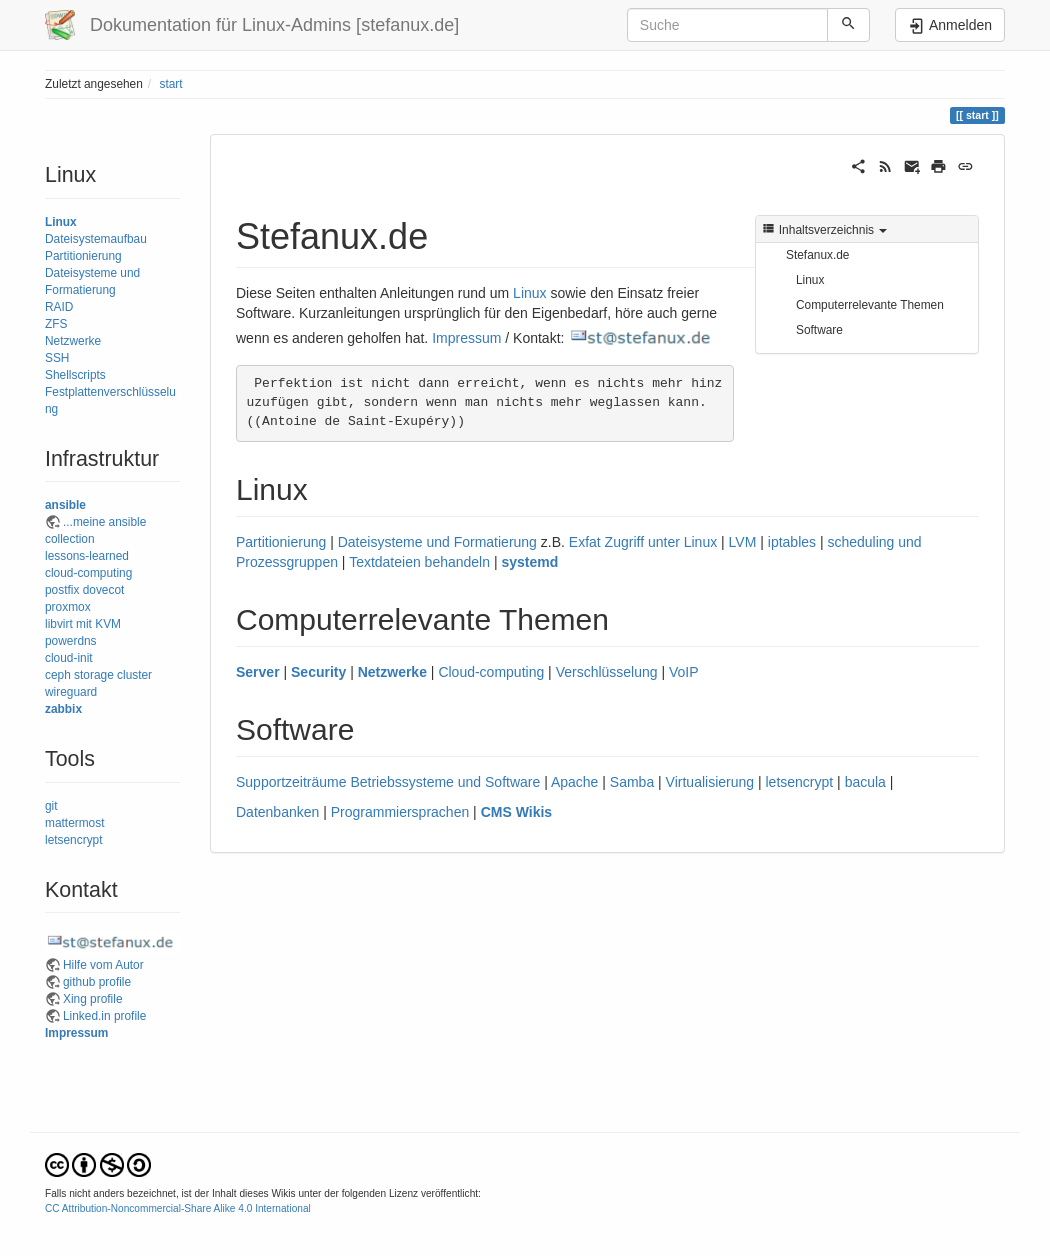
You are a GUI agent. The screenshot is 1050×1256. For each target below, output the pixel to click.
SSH (57, 358)
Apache (574, 782)
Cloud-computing (491, 672)
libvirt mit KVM (83, 624)
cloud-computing (88, 573)
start (170, 84)
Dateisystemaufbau (96, 239)
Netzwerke (73, 341)
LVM (743, 542)
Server (258, 672)
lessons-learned (87, 556)
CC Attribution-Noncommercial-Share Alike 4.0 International (178, 1208)
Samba (632, 782)
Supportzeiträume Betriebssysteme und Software (388, 782)
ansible (65, 505)
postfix (62, 590)
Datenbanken (277, 812)
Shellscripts (75, 375)
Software (819, 330)
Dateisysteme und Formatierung (437, 542)
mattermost (74, 823)
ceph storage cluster (98, 675)
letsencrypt (74, 840)
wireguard (71, 692)
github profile (97, 982)
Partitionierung (83, 256)
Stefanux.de (817, 255)
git (51, 806)
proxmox (68, 607)
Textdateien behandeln (419, 562)
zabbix (63, 709)
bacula (865, 782)
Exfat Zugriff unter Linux (643, 542)
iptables (792, 542)
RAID (59, 307)
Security (318, 672)
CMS (496, 812)
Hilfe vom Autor (103, 965)
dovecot (104, 590)
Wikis (534, 812)
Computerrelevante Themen (870, 305)
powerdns (71, 641)
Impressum (76, 1033)
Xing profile (93, 999)
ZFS (56, 324)
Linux (61, 222)
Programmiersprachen (400, 812)
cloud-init (69, 658)
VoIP (684, 672)
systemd (529, 562)
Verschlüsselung (607, 672)
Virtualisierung (710, 782)
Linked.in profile (104, 1016)
